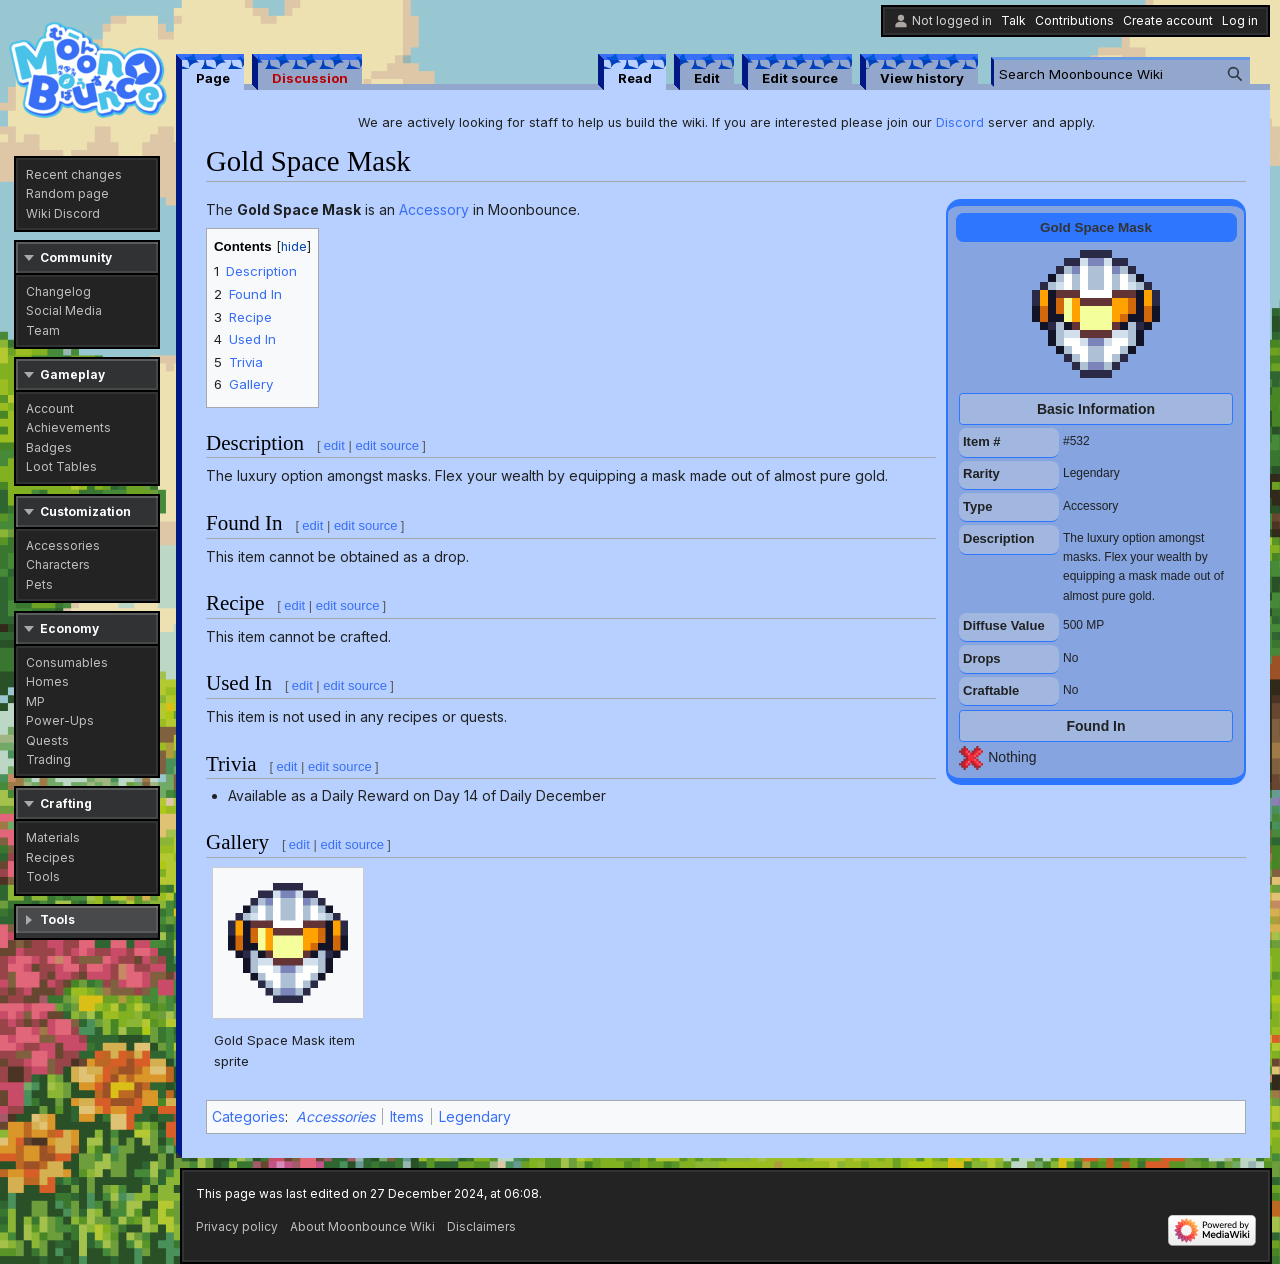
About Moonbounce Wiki (362, 1226)
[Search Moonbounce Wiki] (1122, 73)
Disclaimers (481, 1226)
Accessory (434, 209)
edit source (387, 445)
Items (407, 1116)
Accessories (335, 1116)
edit (334, 445)
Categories (248, 1116)
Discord (960, 122)
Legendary (475, 1116)
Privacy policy (237, 1226)
